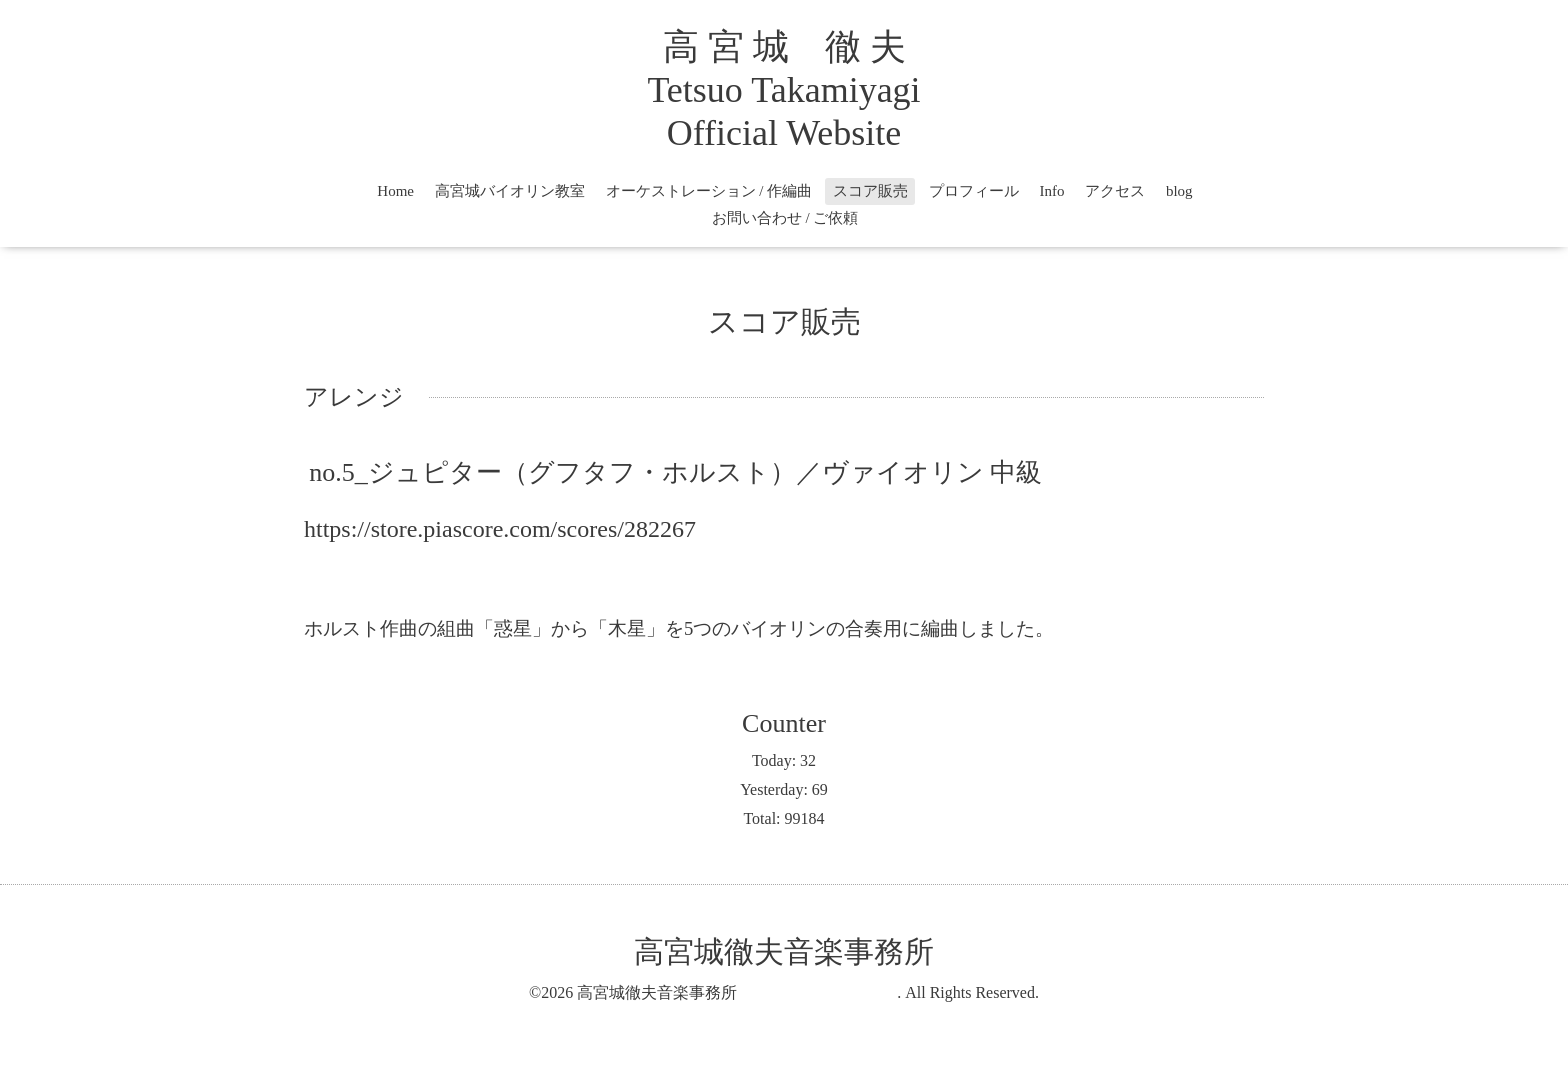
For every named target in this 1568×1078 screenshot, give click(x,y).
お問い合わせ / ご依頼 (785, 218)
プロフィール (974, 191)
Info (1051, 191)
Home (395, 191)
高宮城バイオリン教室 (510, 191)
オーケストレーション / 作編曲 (709, 191)
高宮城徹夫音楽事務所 (934, 951)
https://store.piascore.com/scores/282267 (500, 529)
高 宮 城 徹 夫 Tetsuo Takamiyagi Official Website (783, 90)
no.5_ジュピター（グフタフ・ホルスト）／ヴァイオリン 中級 (675, 472)
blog (1179, 191)
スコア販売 (870, 191)
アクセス (1115, 191)
